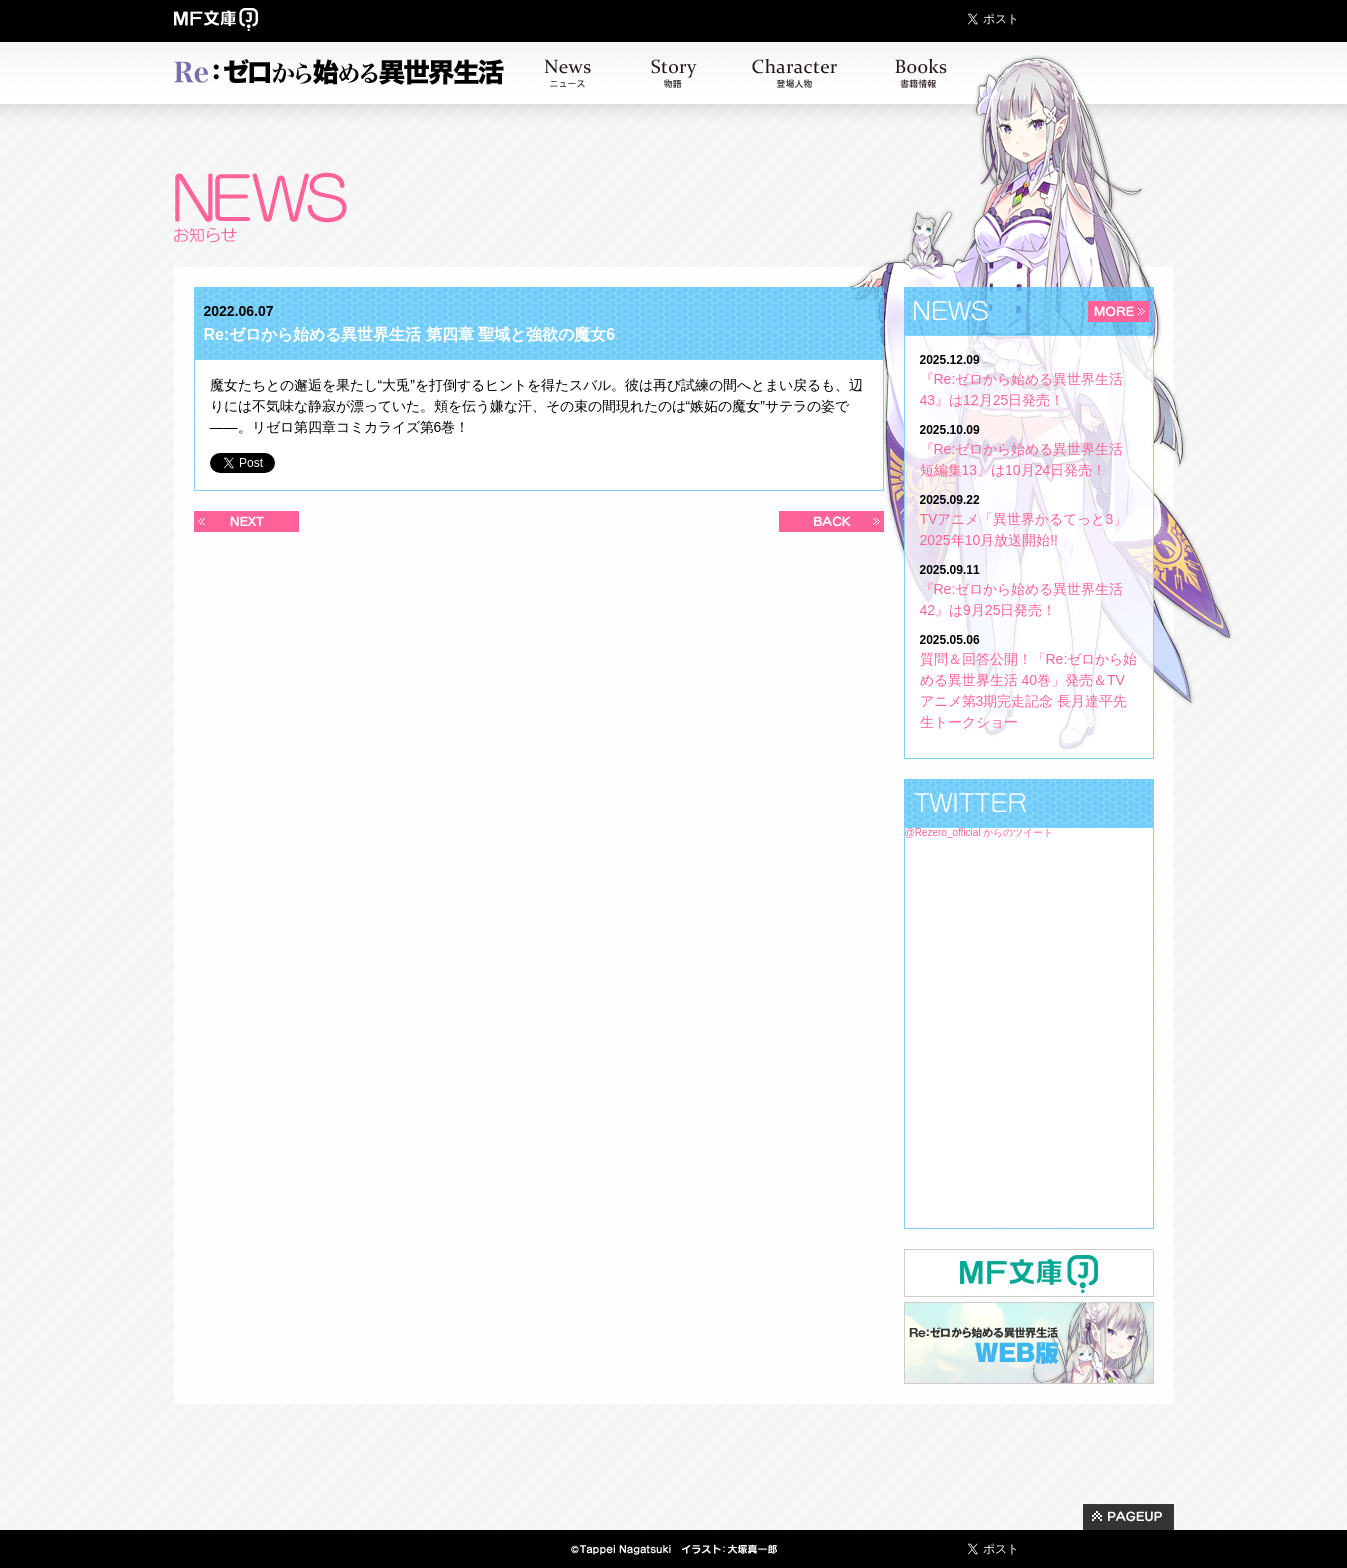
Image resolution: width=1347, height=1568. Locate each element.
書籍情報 (921, 73)
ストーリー (674, 73)
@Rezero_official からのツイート (979, 832)
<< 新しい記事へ (246, 521)
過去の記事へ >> (831, 521)
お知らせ (567, 73)
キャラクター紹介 (794, 73)
